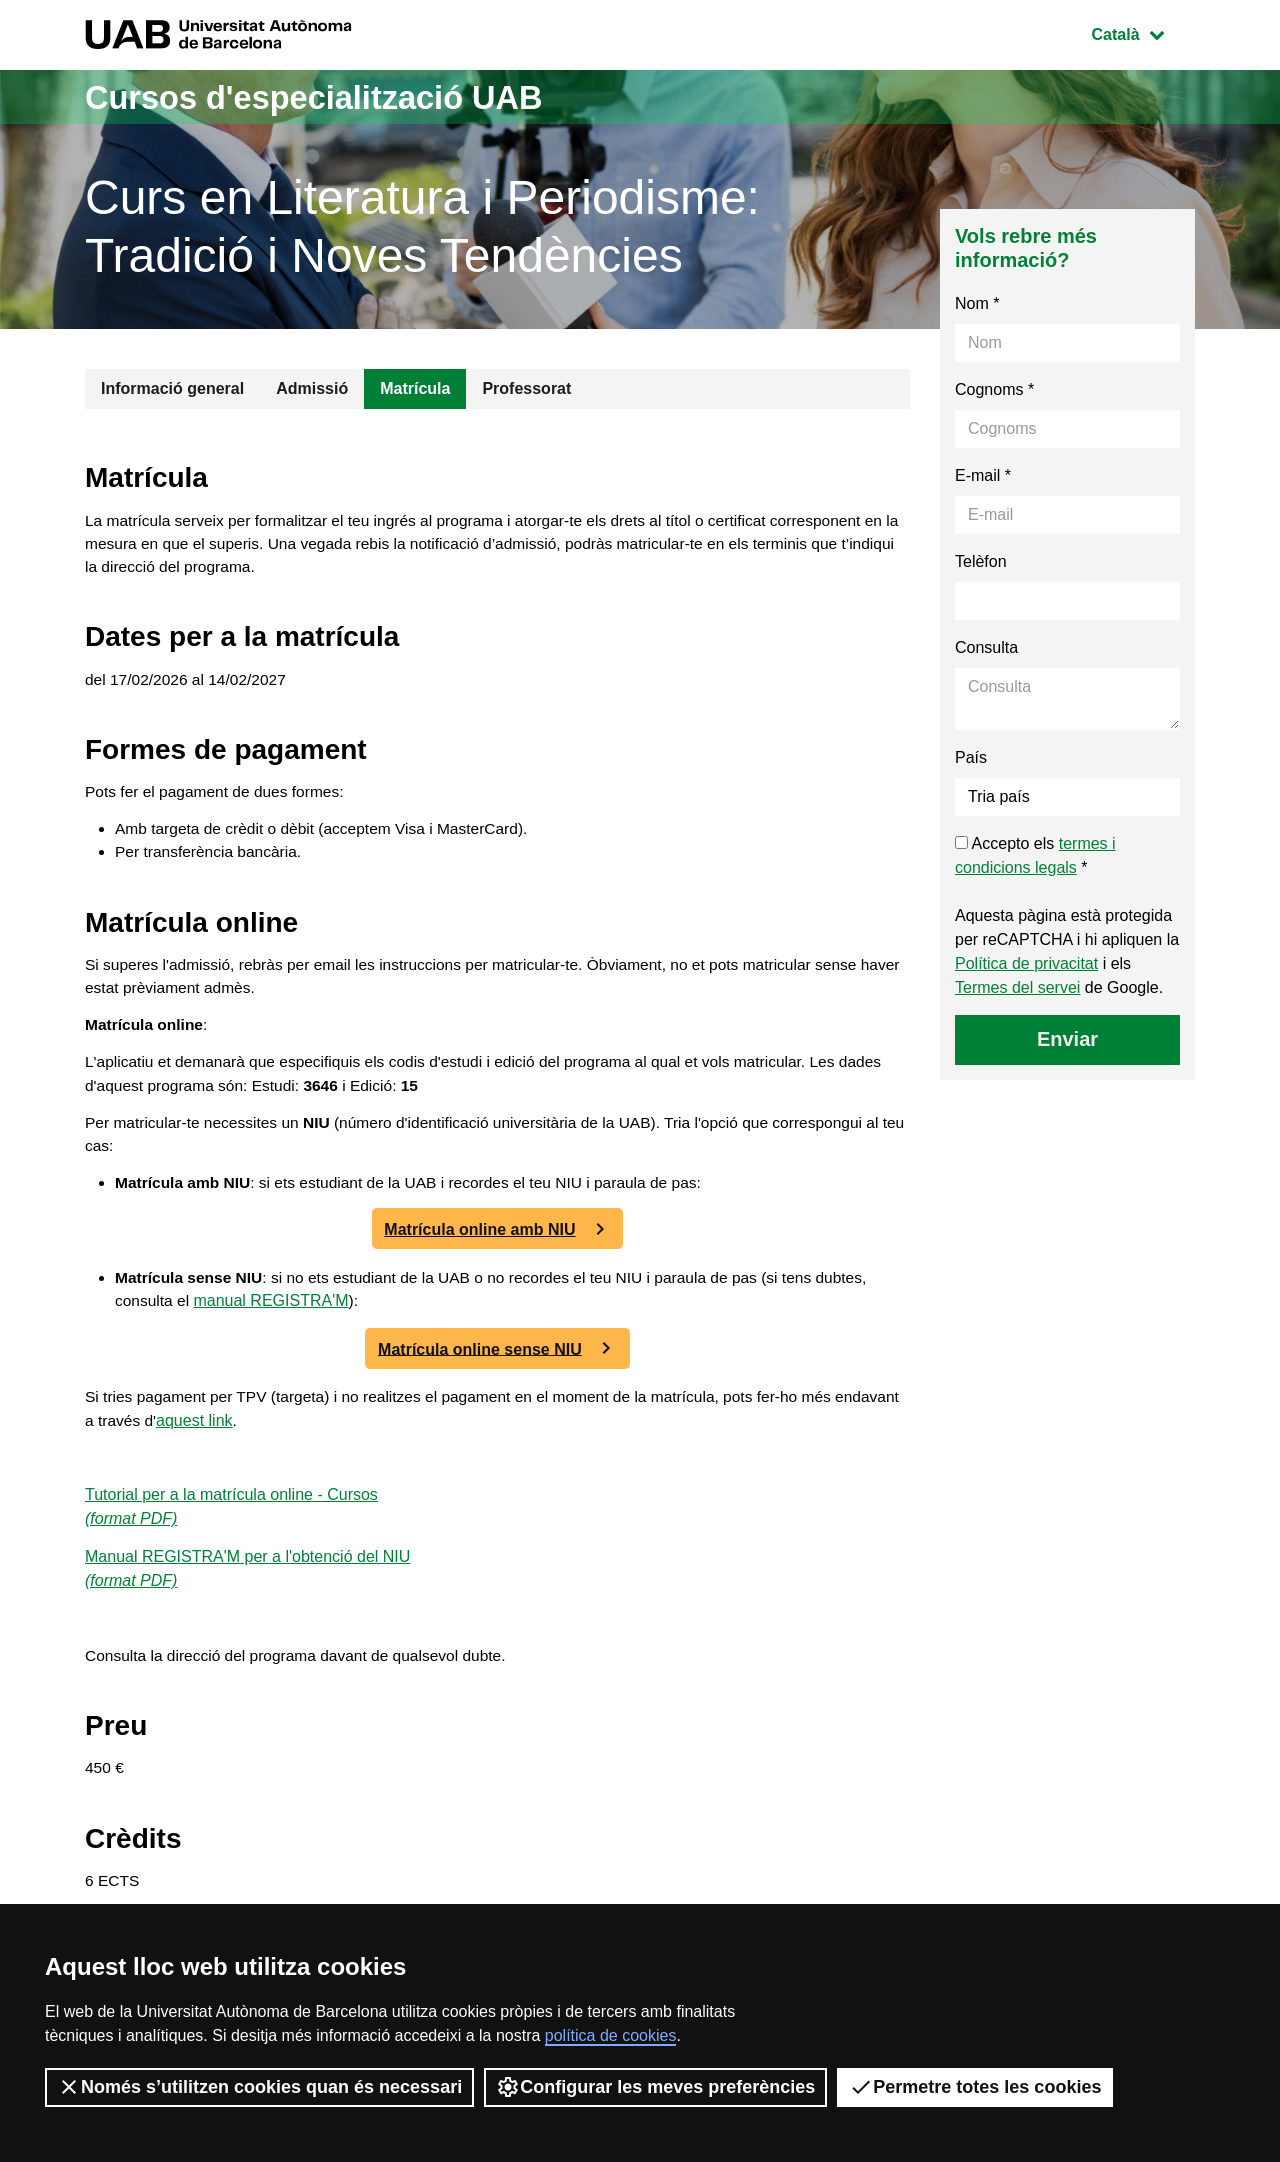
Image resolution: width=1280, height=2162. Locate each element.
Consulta (986, 647)
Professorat (526, 388)
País (971, 757)
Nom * (977, 303)
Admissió (312, 388)
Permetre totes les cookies (975, 2087)
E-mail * (983, 475)
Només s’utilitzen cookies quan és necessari (259, 2087)
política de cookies (611, 2035)
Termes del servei (1017, 987)
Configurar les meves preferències (655, 2087)
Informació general (172, 388)
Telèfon (981, 561)
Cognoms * (994, 389)
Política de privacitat (1026, 963)
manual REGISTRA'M (330, 1324)
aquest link (267, 1444)
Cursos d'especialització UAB (338, 96)
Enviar (1067, 1039)
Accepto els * (1035, 855)
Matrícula (415, 388)
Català (1143, 32)
